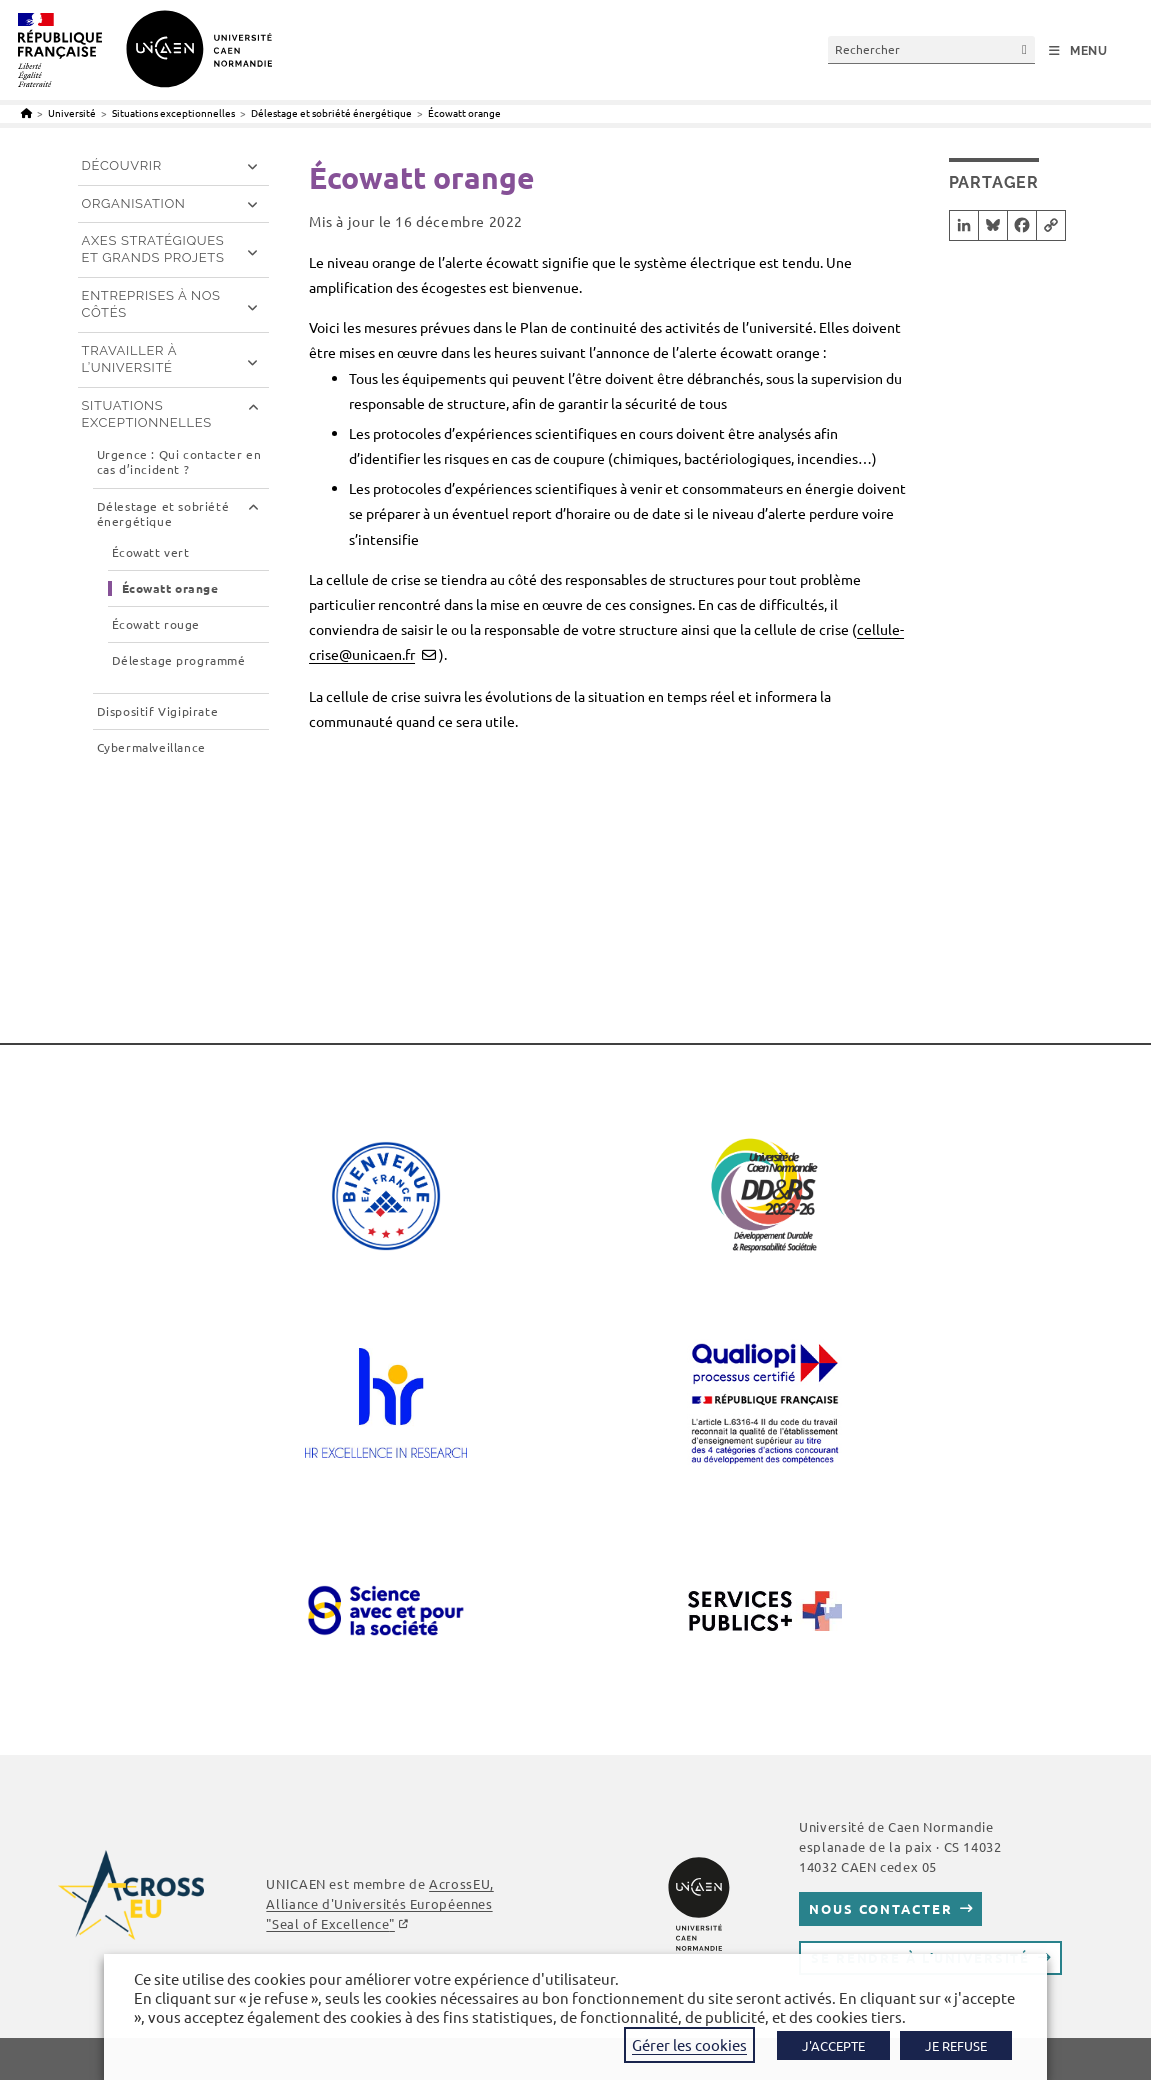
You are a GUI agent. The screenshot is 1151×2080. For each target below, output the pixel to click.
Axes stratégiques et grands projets (153, 249)
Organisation (134, 203)
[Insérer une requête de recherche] (931, 49)
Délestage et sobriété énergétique (163, 514)
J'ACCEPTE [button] (833, 2045)
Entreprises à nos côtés (151, 304)
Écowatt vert (151, 552)
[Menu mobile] (1078, 51)
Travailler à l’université (130, 359)
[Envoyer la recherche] (1025, 49)
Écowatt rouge (156, 624)
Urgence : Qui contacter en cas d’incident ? (179, 462)
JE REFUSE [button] (956, 2045)
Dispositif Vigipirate (158, 711)
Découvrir (122, 165)
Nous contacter (880, 1908)
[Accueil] (26, 112)
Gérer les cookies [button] (689, 2044)
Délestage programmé (179, 660)
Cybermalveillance (151, 747)
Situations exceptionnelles (147, 414)
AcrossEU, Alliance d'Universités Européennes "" (379, 1903)
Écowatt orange (464, 112)
